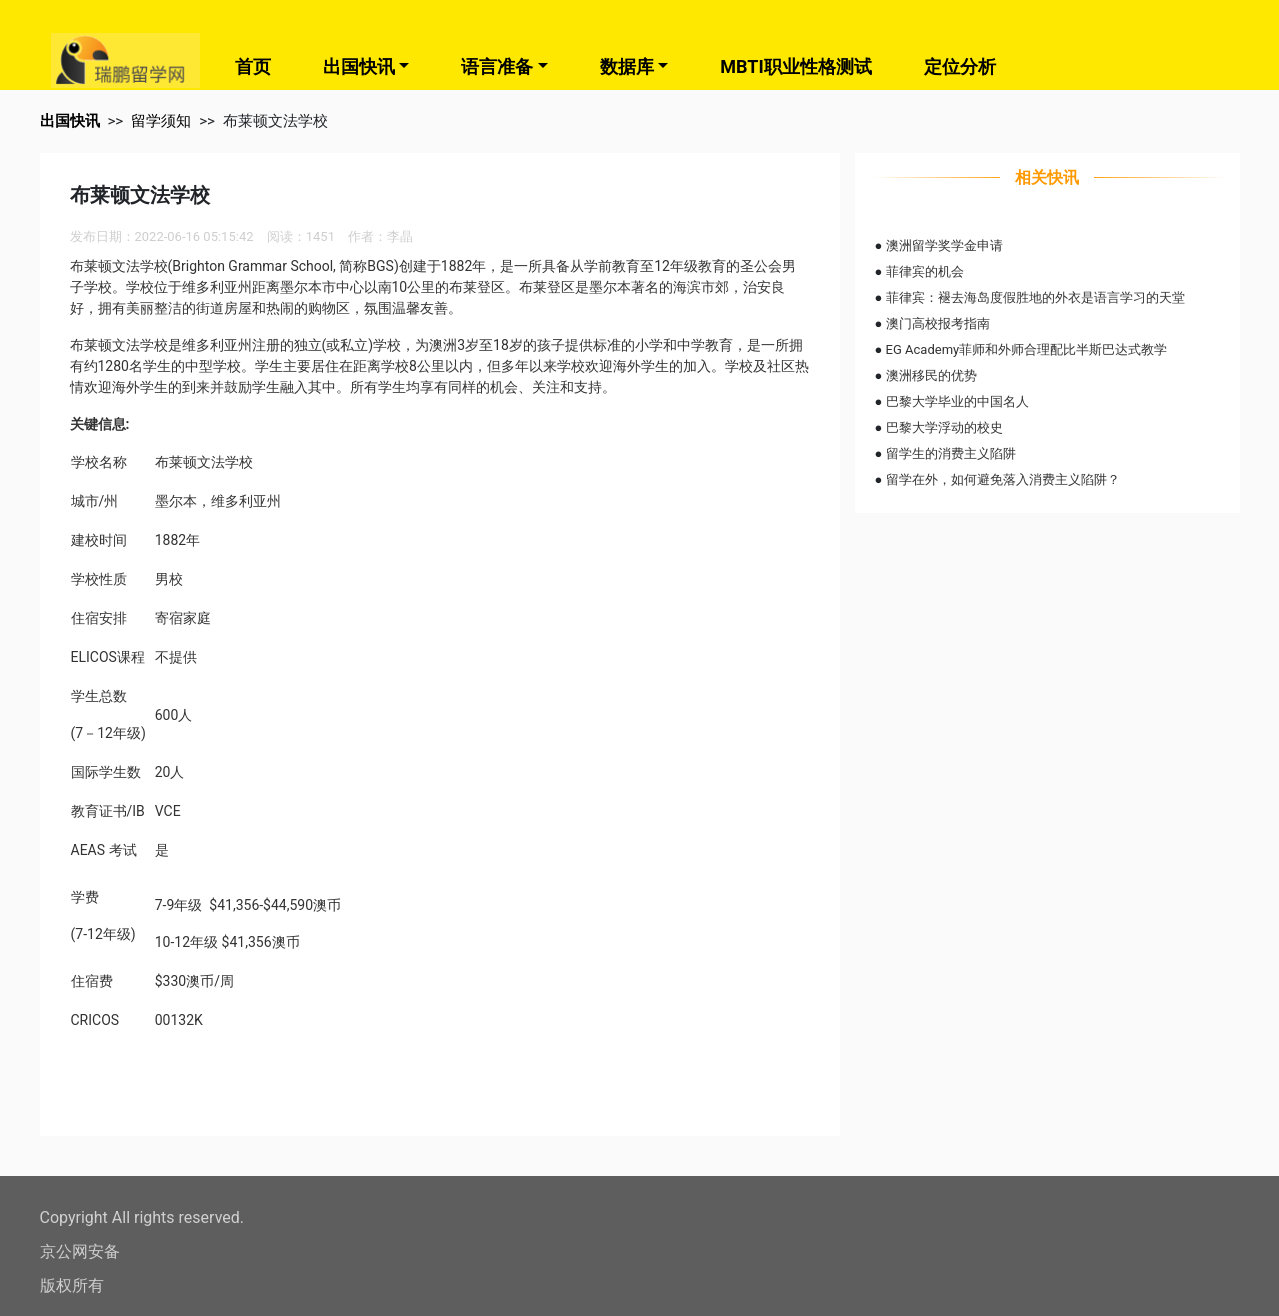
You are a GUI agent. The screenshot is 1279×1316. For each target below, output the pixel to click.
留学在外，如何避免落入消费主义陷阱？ (1003, 479)
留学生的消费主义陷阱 (951, 453)
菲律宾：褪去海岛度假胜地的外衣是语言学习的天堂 (1035, 297)
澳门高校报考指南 (938, 323)
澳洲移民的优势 (931, 375)
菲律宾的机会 (925, 271)
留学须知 (161, 121)
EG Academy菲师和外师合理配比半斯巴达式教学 (1027, 349)
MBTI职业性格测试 (795, 66)
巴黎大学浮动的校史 (944, 427)
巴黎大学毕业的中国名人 (957, 401)
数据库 (627, 66)
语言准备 (497, 66)
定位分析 (960, 66)
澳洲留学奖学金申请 (944, 245)
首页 (253, 66)
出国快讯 (359, 66)
